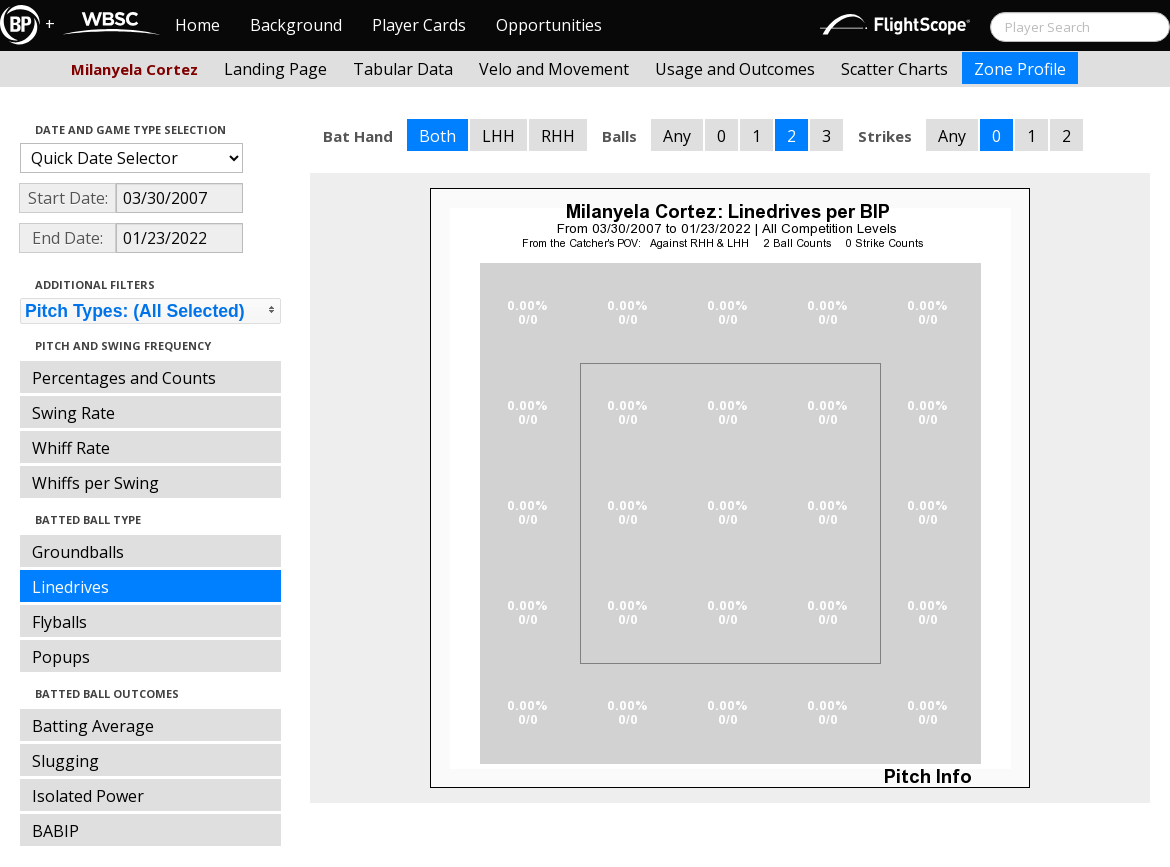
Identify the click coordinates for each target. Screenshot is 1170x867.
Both (437, 136)
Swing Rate (73, 413)
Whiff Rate (71, 448)
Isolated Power (88, 796)
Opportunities (549, 25)
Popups (61, 657)
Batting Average (93, 726)
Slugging (65, 761)
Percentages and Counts (124, 378)
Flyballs (59, 622)
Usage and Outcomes (735, 69)
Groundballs (78, 552)
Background (296, 25)
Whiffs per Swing (95, 483)
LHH (498, 136)
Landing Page (275, 69)
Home (197, 25)
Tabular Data (403, 69)
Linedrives (70, 587)
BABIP (55, 831)
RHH (558, 136)
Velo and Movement (554, 69)
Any (677, 136)
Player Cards (419, 25)
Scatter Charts (894, 69)
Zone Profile (1020, 69)
